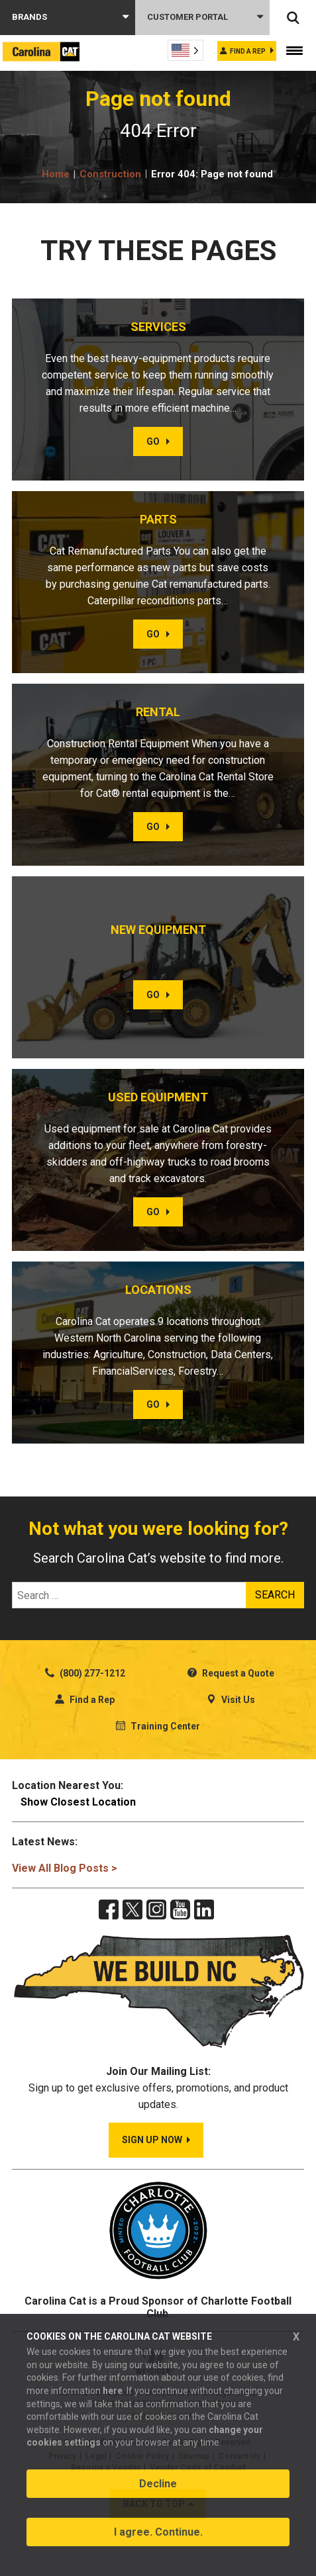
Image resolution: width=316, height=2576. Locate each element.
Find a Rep (85, 1699)
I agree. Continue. (158, 2532)
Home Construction (91, 174)
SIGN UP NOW (152, 2140)
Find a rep (248, 51)
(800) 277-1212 (85, 1673)
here (113, 2390)
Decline (158, 2483)
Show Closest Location (78, 1802)
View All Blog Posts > (64, 1868)
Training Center (158, 1726)
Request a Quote (230, 1673)
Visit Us (231, 1699)
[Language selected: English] (185, 50)
